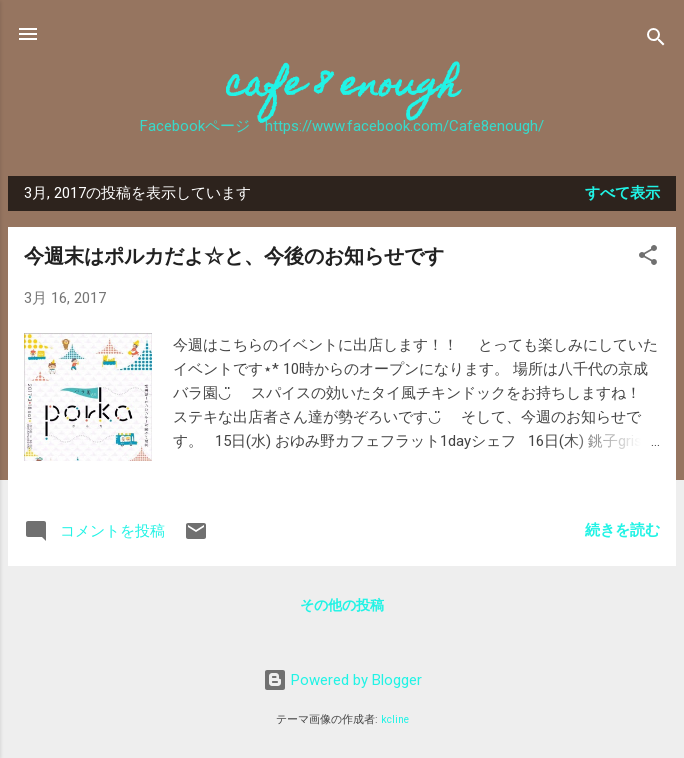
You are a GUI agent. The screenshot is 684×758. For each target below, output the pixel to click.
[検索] (656, 40)
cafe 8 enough (342, 88)
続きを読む (622, 530)
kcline (395, 719)
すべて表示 (622, 193)
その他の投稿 (342, 605)
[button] (648, 258)
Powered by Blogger (342, 680)
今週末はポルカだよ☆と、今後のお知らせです (234, 256)
